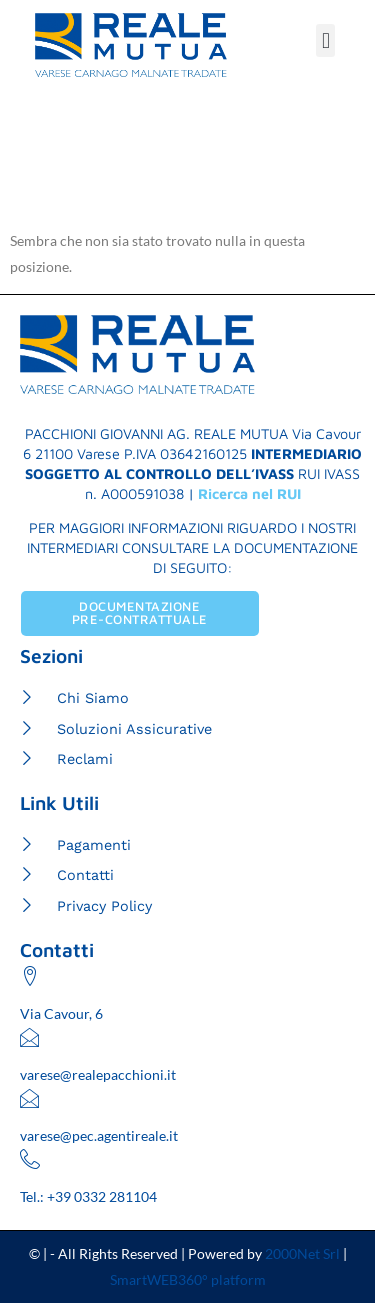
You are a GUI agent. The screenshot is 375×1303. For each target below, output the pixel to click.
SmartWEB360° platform (188, 1279)
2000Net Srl (302, 1253)
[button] (325, 40)
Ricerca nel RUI (249, 493)
